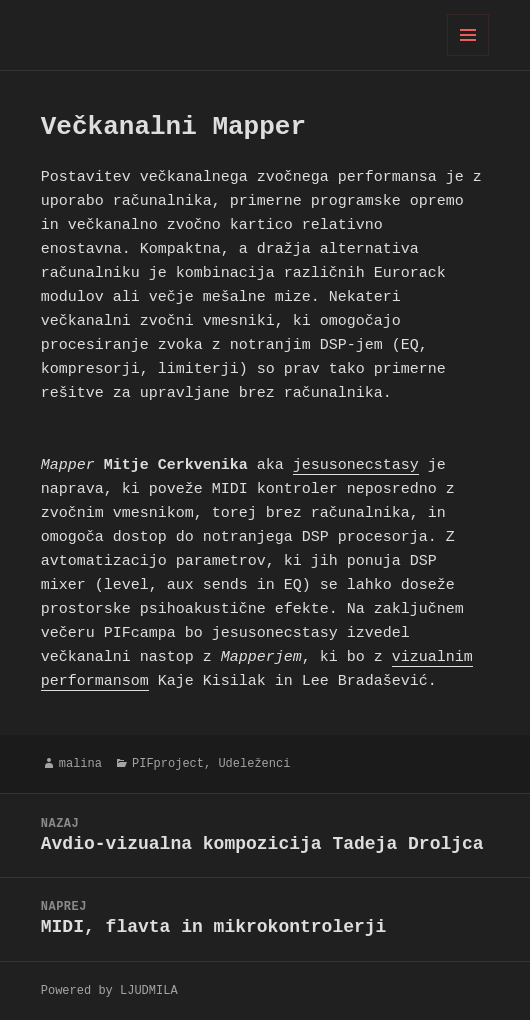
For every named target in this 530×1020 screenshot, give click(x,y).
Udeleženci (254, 763)
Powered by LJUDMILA (109, 990)
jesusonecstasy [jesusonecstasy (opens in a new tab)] (356, 466)
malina (80, 763)
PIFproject (168, 763)
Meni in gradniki (468, 55)
